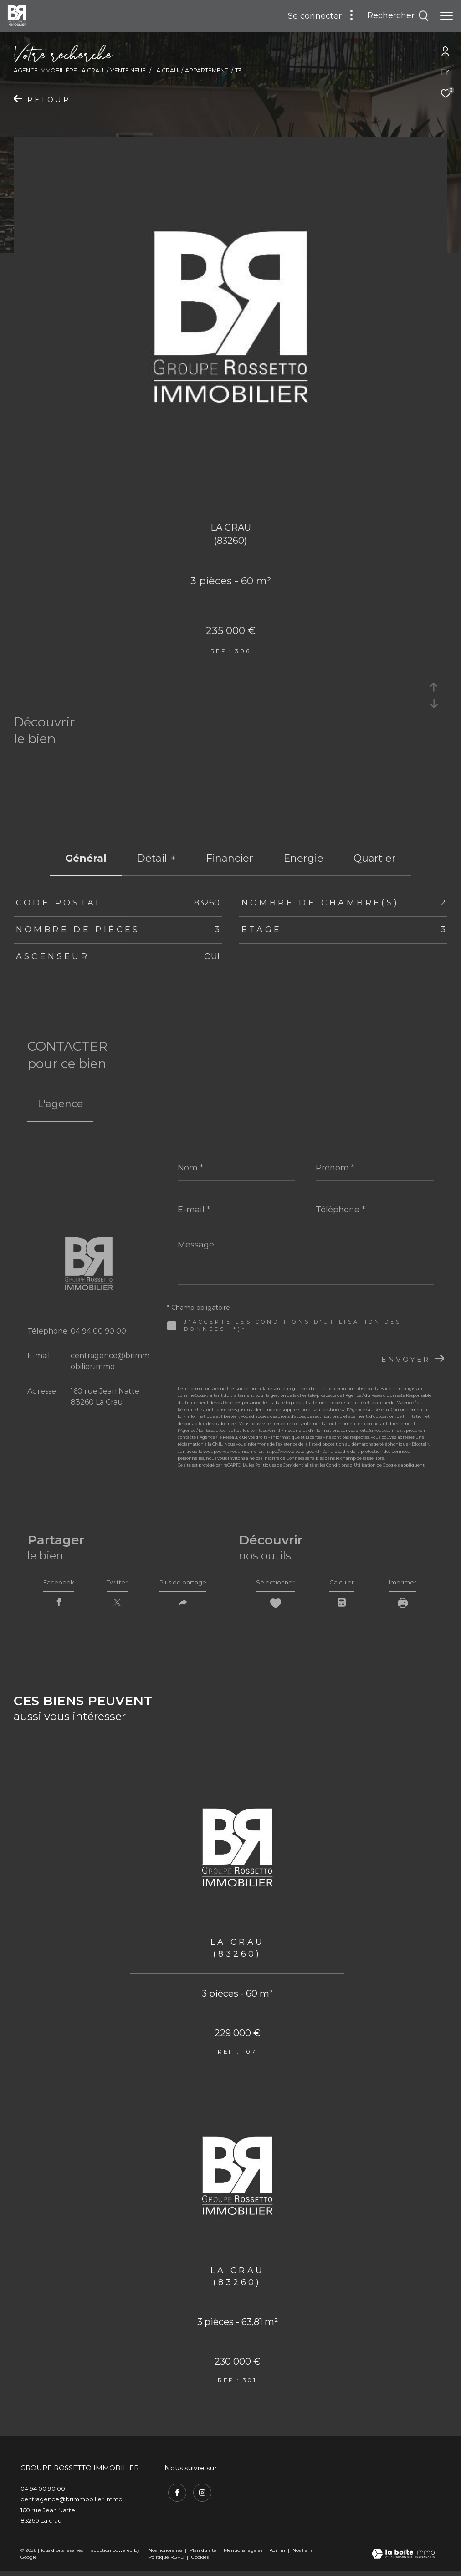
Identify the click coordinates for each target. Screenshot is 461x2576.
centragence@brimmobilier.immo (71, 2504)
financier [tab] (229, 858)
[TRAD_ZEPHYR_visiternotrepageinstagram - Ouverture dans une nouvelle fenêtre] (199, 2495)
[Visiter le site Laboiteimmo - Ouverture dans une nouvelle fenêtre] (403, 2560)
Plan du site (204, 2555)
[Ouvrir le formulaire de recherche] (398, 16)
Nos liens (303, 2555)
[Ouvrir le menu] (446, 16)
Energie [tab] (303, 858)
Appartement (206, 70)
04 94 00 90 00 (98, 1331)
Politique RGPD (166, 2562)
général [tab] (86, 858)
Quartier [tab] (374, 858)
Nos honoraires (165, 2555)
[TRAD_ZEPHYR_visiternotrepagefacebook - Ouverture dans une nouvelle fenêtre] (173, 2495)
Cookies (200, 2562)
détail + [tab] (156, 858)
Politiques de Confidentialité (284, 1464)
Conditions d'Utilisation (351, 1464)
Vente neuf (128, 70)
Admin (278, 2555)
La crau (165, 70)
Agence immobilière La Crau (58, 70)
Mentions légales (244, 2555)
